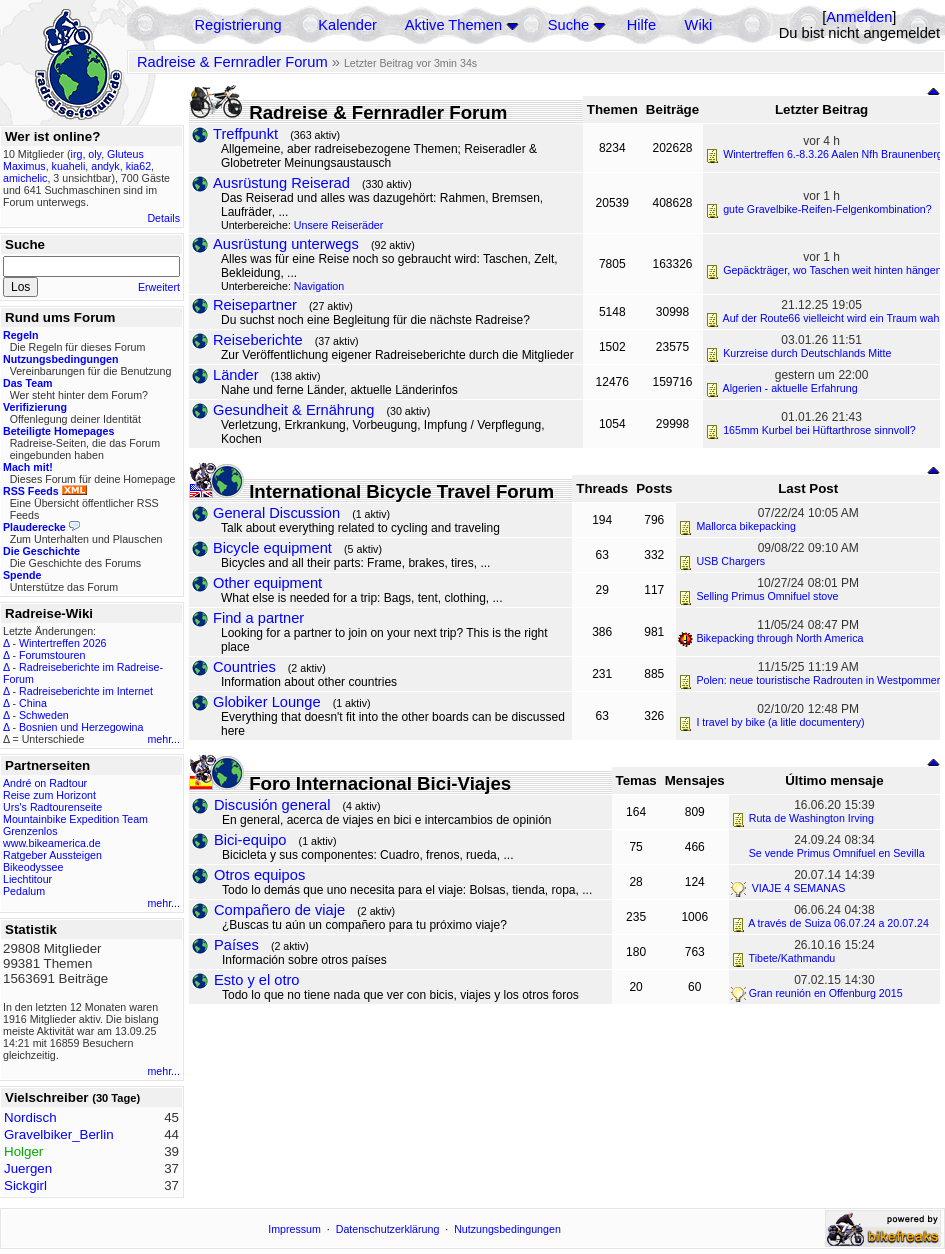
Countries (244, 667)
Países (236, 945)
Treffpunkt (245, 134)
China (33, 703)
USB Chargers (730, 561)
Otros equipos (259, 875)
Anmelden (859, 17)
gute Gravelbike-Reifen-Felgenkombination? (827, 209)
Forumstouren (52, 655)
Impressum (294, 1229)
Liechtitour (27, 879)
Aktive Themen (453, 25)
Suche (569, 25)
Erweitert (159, 287)
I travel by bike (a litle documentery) (780, 722)
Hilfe (641, 25)
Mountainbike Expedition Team (75, 819)
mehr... (163, 739)
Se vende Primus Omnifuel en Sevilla (837, 853)
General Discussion (276, 513)
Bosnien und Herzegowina (81, 727)
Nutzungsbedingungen (507, 1229)
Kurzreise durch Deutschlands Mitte (807, 353)
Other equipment (267, 583)
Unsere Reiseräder (338, 225)
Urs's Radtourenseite (52, 807)
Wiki (699, 25)
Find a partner (258, 618)
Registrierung (237, 25)
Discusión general (272, 805)
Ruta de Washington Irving (811, 818)
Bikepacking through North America (779, 638)
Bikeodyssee (33, 867)
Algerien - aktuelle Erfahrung (790, 388)
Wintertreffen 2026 (62, 643)
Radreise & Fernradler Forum (232, 62)
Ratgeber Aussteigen (52, 855)
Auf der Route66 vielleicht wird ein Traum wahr (833, 318)
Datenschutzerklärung (388, 1229)
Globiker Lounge (267, 702)
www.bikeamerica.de (52, 843)
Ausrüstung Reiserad (281, 183)
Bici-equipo (250, 840)
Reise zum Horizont (49, 795)
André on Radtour (45, 783)
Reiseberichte (258, 340)
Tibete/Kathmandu (792, 958)
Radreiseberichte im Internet (86, 691)
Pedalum (24, 891)
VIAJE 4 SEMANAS (797, 888)
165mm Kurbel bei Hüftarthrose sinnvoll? (819, 430)
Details (163, 218)
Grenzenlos (30, 831)
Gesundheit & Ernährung (293, 410)
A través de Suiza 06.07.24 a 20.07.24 (838, 923)
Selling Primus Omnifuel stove (767, 596)
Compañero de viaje (279, 910)
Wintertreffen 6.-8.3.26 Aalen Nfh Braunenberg (833, 154)
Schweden (44, 715)
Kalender (347, 25)
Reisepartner (255, 305)
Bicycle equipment (272, 548)
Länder (236, 375)
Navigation (319, 286)
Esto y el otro (257, 980)
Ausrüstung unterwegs (286, 244)
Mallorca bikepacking (746, 526)
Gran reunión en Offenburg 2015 (826, 993)
